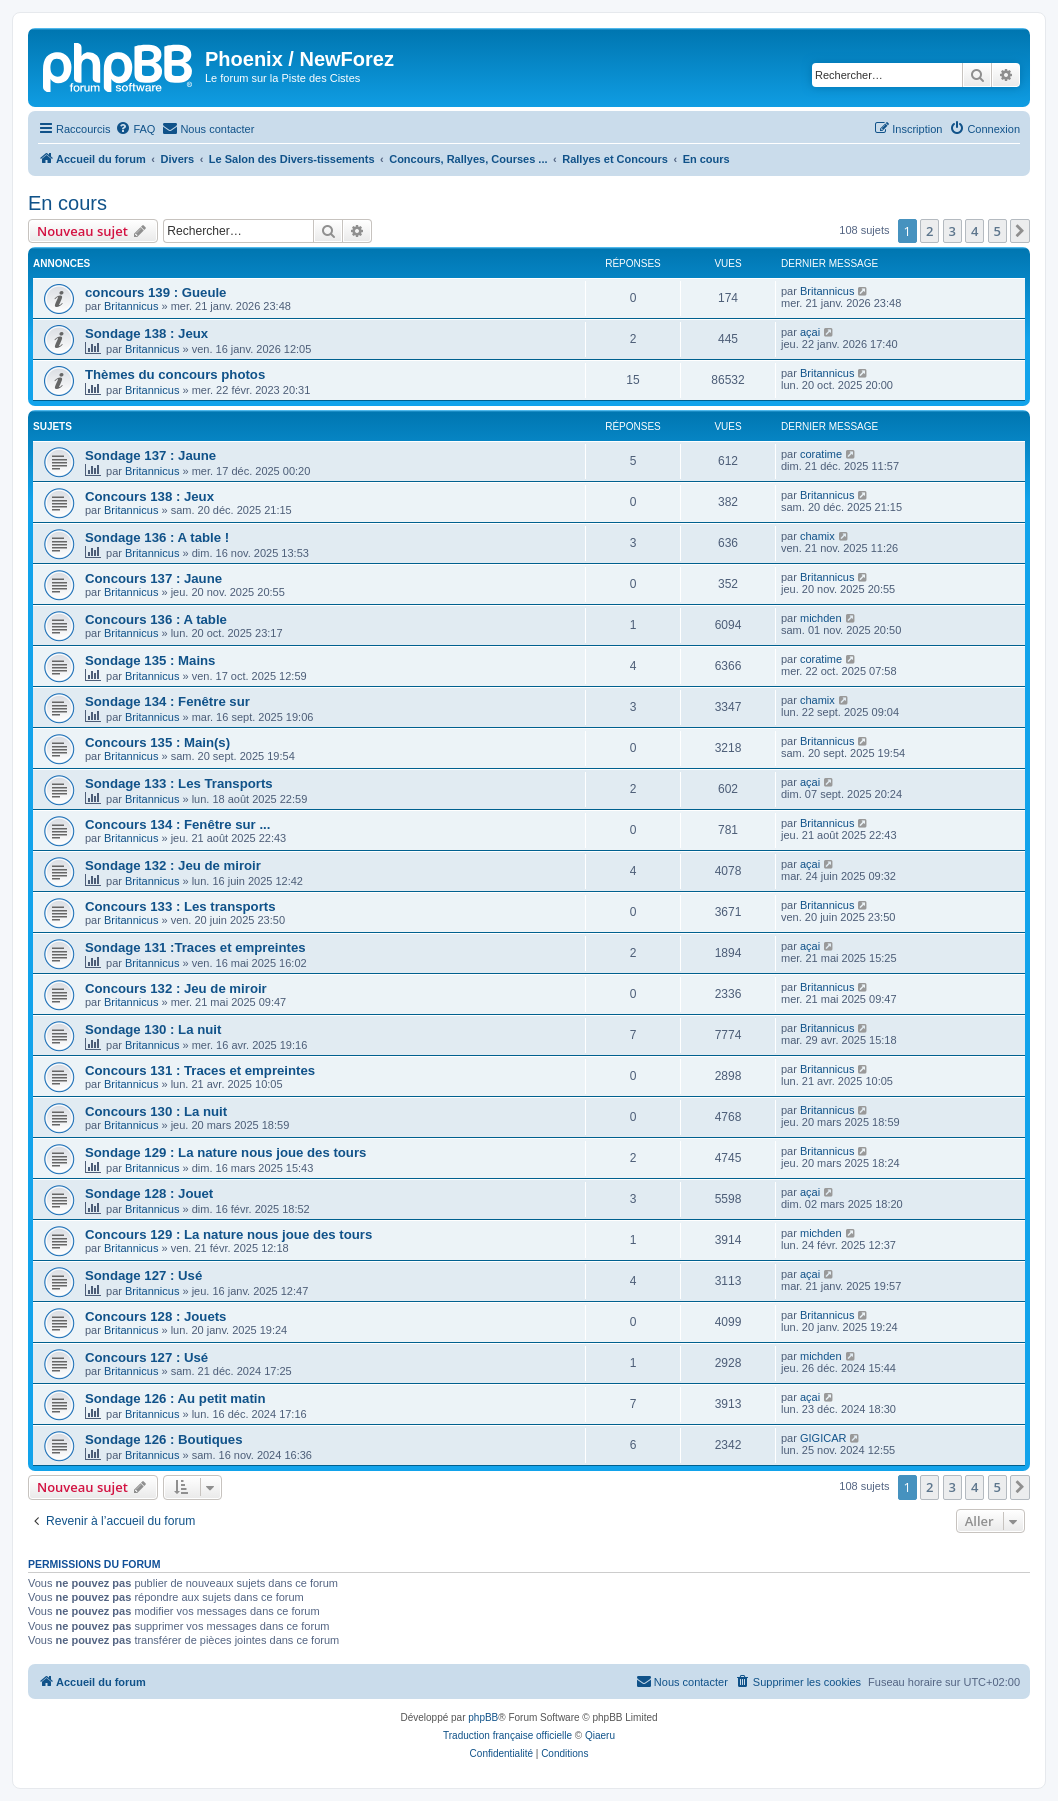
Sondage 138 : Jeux (146, 333)
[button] (1020, 231)
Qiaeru (600, 1735)
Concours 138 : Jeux (149, 496)
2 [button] (929, 231)
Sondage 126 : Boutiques (164, 1439)
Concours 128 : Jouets (155, 1316)
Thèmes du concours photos (175, 374)
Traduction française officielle (507, 1735)
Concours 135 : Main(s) (157, 742)
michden (821, 618)
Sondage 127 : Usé (143, 1275)
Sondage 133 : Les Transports (179, 783)
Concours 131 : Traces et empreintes (200, 1070)
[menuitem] (135, 129)
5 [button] (997, 231)
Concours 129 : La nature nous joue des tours (228, 1234)
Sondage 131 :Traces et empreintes (195, 947)
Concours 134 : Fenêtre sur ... (177, 824)
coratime (821, 454)
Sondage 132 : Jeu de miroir (173, 865)
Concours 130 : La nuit (156, 1111)
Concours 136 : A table (156, 619)
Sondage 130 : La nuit (153, 1029)
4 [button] (974, 231)
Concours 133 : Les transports (180, 906)
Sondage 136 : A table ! (157, 537)
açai (810, 332)
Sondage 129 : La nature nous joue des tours (225, 1152)
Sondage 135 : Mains (150, 660)
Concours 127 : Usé (146, 1357)
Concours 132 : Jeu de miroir (176, 988)
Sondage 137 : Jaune (150, 455)
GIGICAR (823, 1438)
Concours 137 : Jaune (153, 578)
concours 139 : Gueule (155, 292)
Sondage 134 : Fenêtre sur (167, 701)
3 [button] (952, 231)
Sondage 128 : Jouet (149, 1193)
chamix (817, 536)
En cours (67, 203)
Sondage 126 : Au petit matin (175, 1398)
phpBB (483, 1717)
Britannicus (131, 306)
